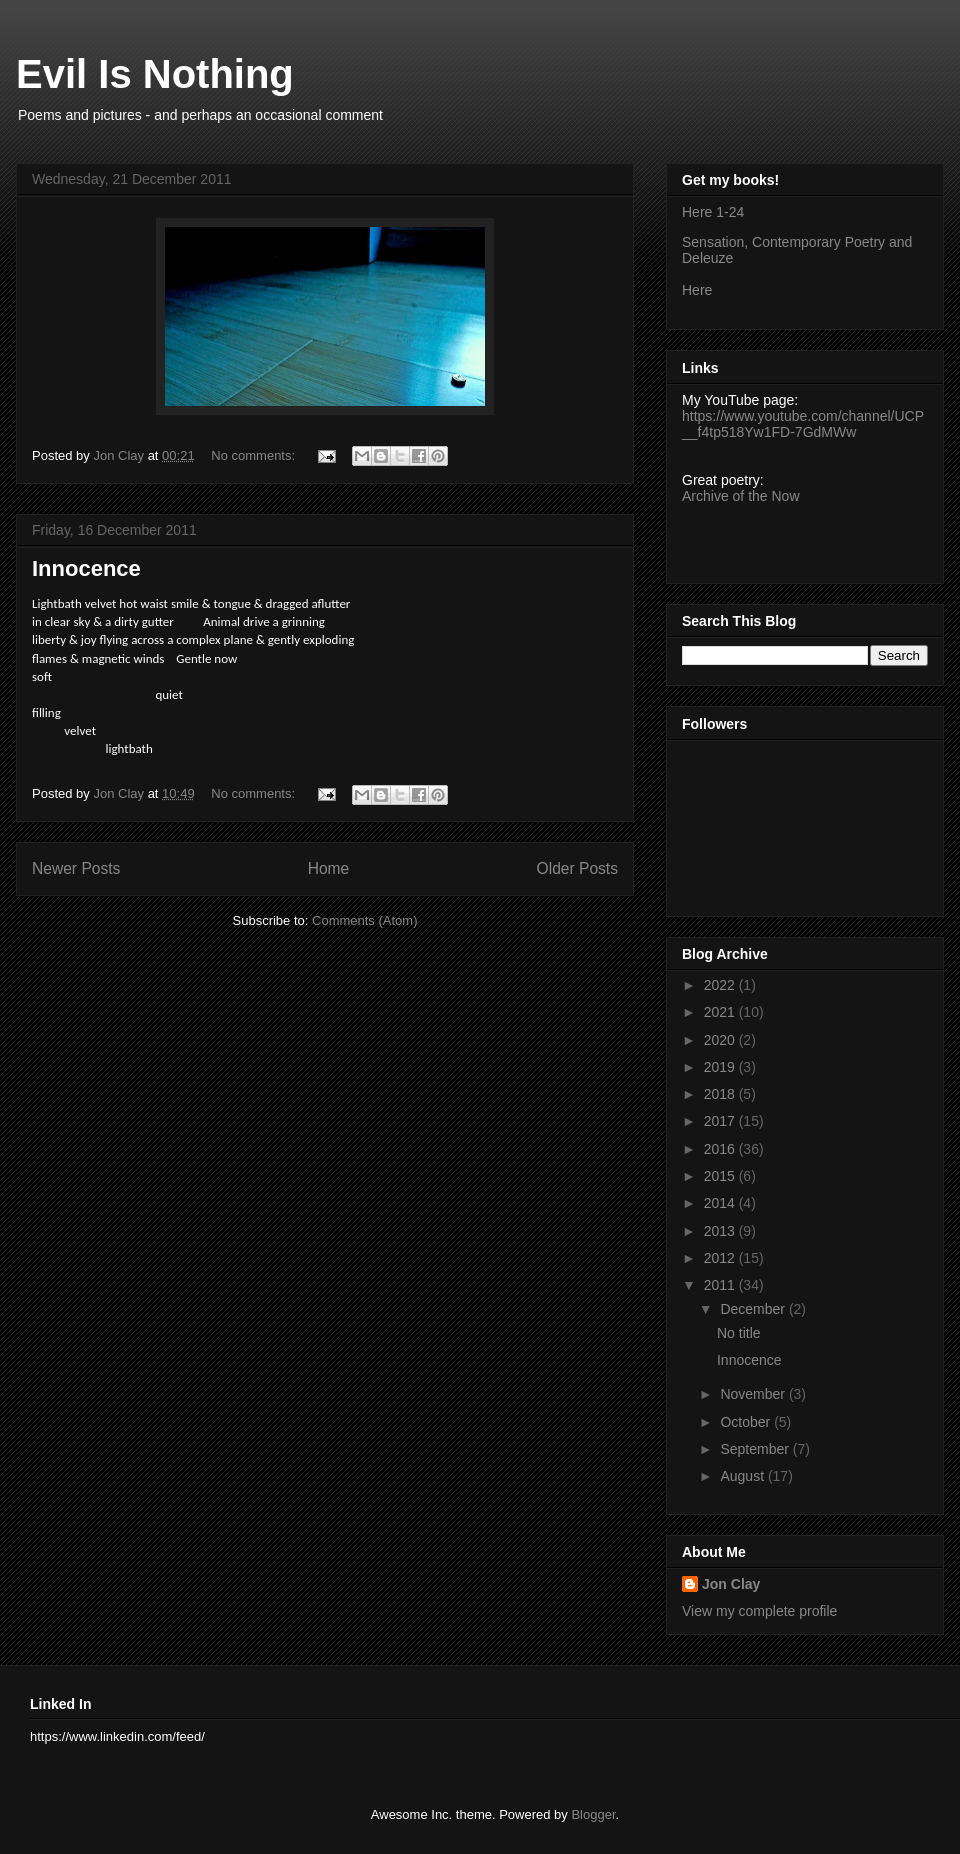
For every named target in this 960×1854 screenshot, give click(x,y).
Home (329, 868)
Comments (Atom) (364, 920)
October (747, 1422)
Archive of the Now (741, 496)
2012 (721, 1258)
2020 (721, 1040)
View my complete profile (759, 1611)
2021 (721, 1012)
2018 (721, 1094)
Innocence (86, 568)
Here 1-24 (713, 212)
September (756, 1449)
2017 (721, 1121)
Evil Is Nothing (155, 74)
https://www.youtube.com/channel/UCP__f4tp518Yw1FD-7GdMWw (803, 424)
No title (739, 1333)
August (743, 1476)
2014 (721, 1203)
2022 (721, 985)
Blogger (593, 1814)
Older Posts (577, 868)
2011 (721, 1285)
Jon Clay (731, 1584)
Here (697, 290)
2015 (721, 1176)
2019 (721, 1067)
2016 (721, 1149)
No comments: (254, 455)
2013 (721, 1231)
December (754, 1309)
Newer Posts (76, 868)
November (754, 1394)
